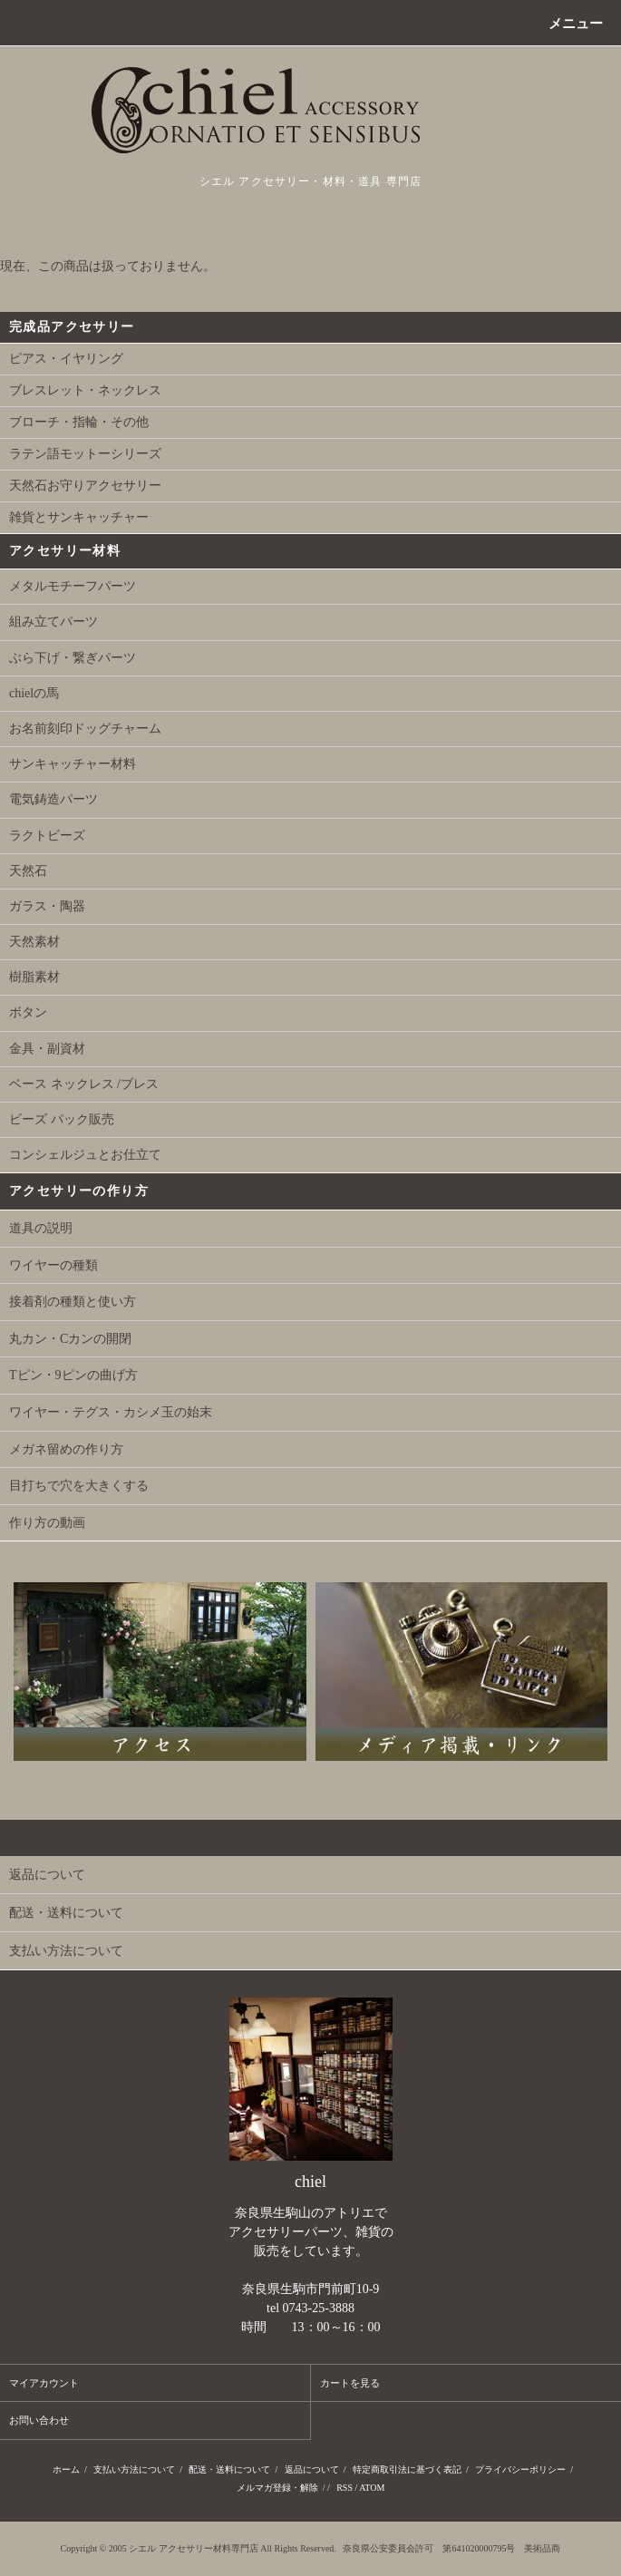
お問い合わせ (39, 2420)
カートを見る (350, 2382)
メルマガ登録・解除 (277, 2488)
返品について (312, 2469)
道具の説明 (41, 1228)
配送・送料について (229, 2469)
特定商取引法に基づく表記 (407, 2469)
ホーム (66, 2469)
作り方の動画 (47, 1523)
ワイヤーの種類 (53, 1265)
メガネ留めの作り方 (66, 1449)
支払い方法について (134, 2469)
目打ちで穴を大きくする (79, 1485)
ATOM (371, 2488)
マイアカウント (44, 2382)
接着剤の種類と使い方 (72, 1301)
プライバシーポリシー (520, 2469)
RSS (344, 2488)
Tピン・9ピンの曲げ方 (73, 1375)
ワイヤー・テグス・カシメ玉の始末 (110, 1412)
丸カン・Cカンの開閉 (70, 1339)
